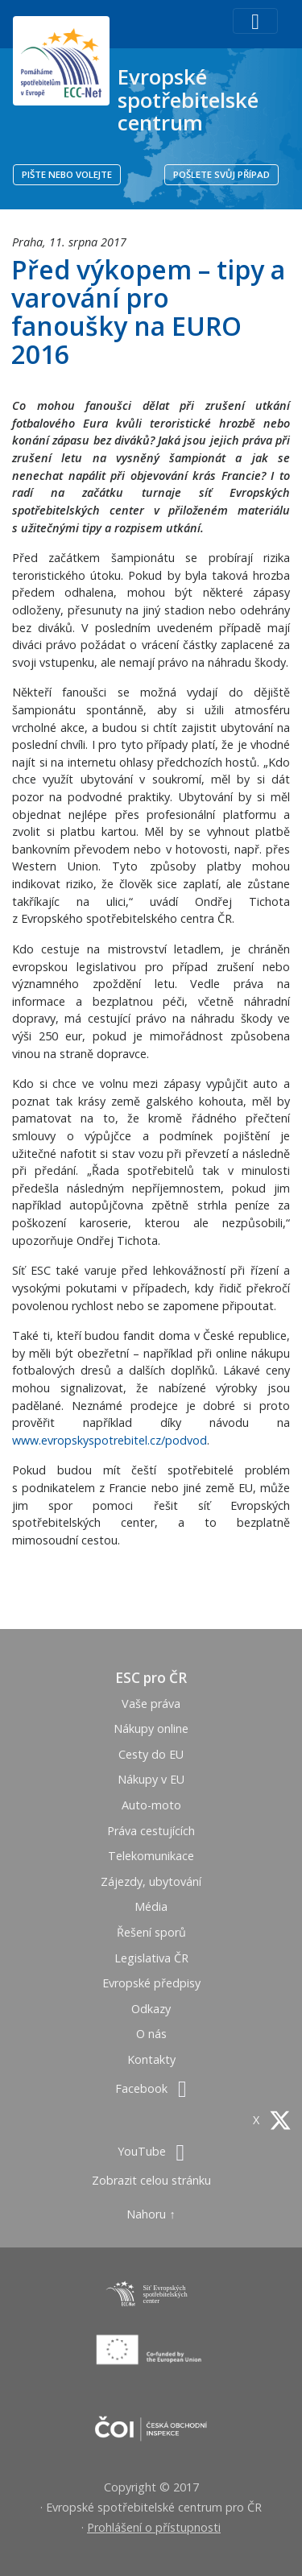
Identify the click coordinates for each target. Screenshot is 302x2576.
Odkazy (151, 2008)
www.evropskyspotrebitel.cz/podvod (109, 1440)
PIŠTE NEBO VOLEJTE (67, 174)
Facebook (150, 2088)
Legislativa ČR (151, 1958)
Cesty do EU (151, 1754)
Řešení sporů (151, 1932)
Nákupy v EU (151, 1779)
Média (151, 1906)
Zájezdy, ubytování (151, 1881)
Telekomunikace (151, 1855)
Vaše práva (151, 1703)
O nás (151, 2033)
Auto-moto (151, 1805)
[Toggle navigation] (255, 21)
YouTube (151, 2151)
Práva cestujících (151, 1830)
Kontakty (151, 2059)
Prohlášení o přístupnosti (154, 2527)
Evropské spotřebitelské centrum (188, 99)
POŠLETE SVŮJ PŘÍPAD (221, 174)
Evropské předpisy (151, 1983)
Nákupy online (151, 1728)
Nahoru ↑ (150, 2214)
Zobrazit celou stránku (151, 2180)
